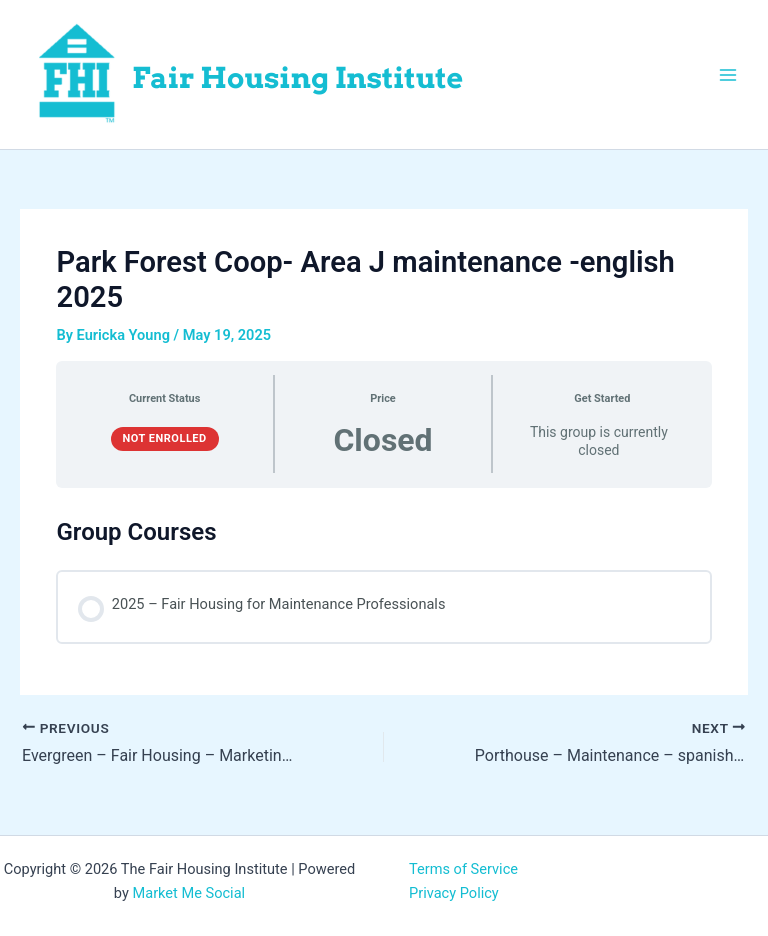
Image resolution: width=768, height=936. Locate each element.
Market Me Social (188, 893)
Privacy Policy (454, 893)
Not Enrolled (165, 438)
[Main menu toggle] (728, 74)
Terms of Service (463, 869)
